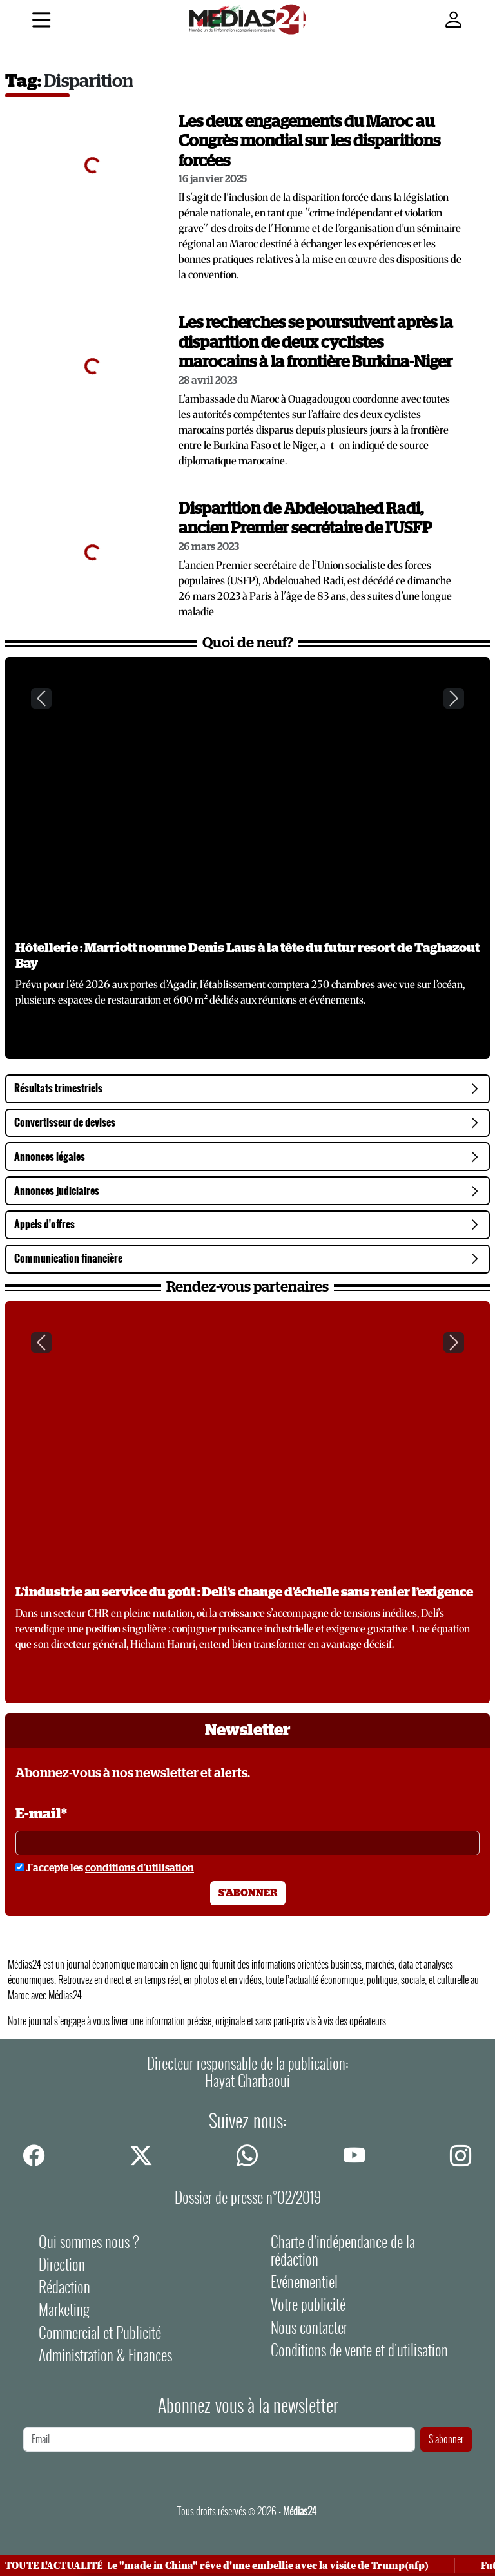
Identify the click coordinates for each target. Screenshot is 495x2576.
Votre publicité (308, 2304)
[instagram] (461, 2155)
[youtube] (354, 2155)
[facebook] (34, 2155)
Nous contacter (309, 2327)
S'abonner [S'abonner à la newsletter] (247, 1893)
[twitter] (141, 2155)
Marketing (64, 2309)
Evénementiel (304, 2282)
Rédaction (64, 2287)
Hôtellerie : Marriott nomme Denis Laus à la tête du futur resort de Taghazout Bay (247, 956)
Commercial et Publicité (100, 2332)
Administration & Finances (105, 2355)
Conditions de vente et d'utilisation (359, 2350)
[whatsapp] (247, 2155)
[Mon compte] (454, 20)
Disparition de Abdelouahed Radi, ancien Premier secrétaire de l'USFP (305, 519)
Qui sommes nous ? (89, 2242)
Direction (62, 2264)
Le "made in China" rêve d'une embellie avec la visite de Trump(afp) (271, 2565)
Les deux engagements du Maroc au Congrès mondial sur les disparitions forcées (309, 141)
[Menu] (41, 22)
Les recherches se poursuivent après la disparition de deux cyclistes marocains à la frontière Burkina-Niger (316, 342)
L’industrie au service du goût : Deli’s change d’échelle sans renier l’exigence (244, 1592)
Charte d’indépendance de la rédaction (343, 2250)
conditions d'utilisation (139, 1868)
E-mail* (41, 1814)
